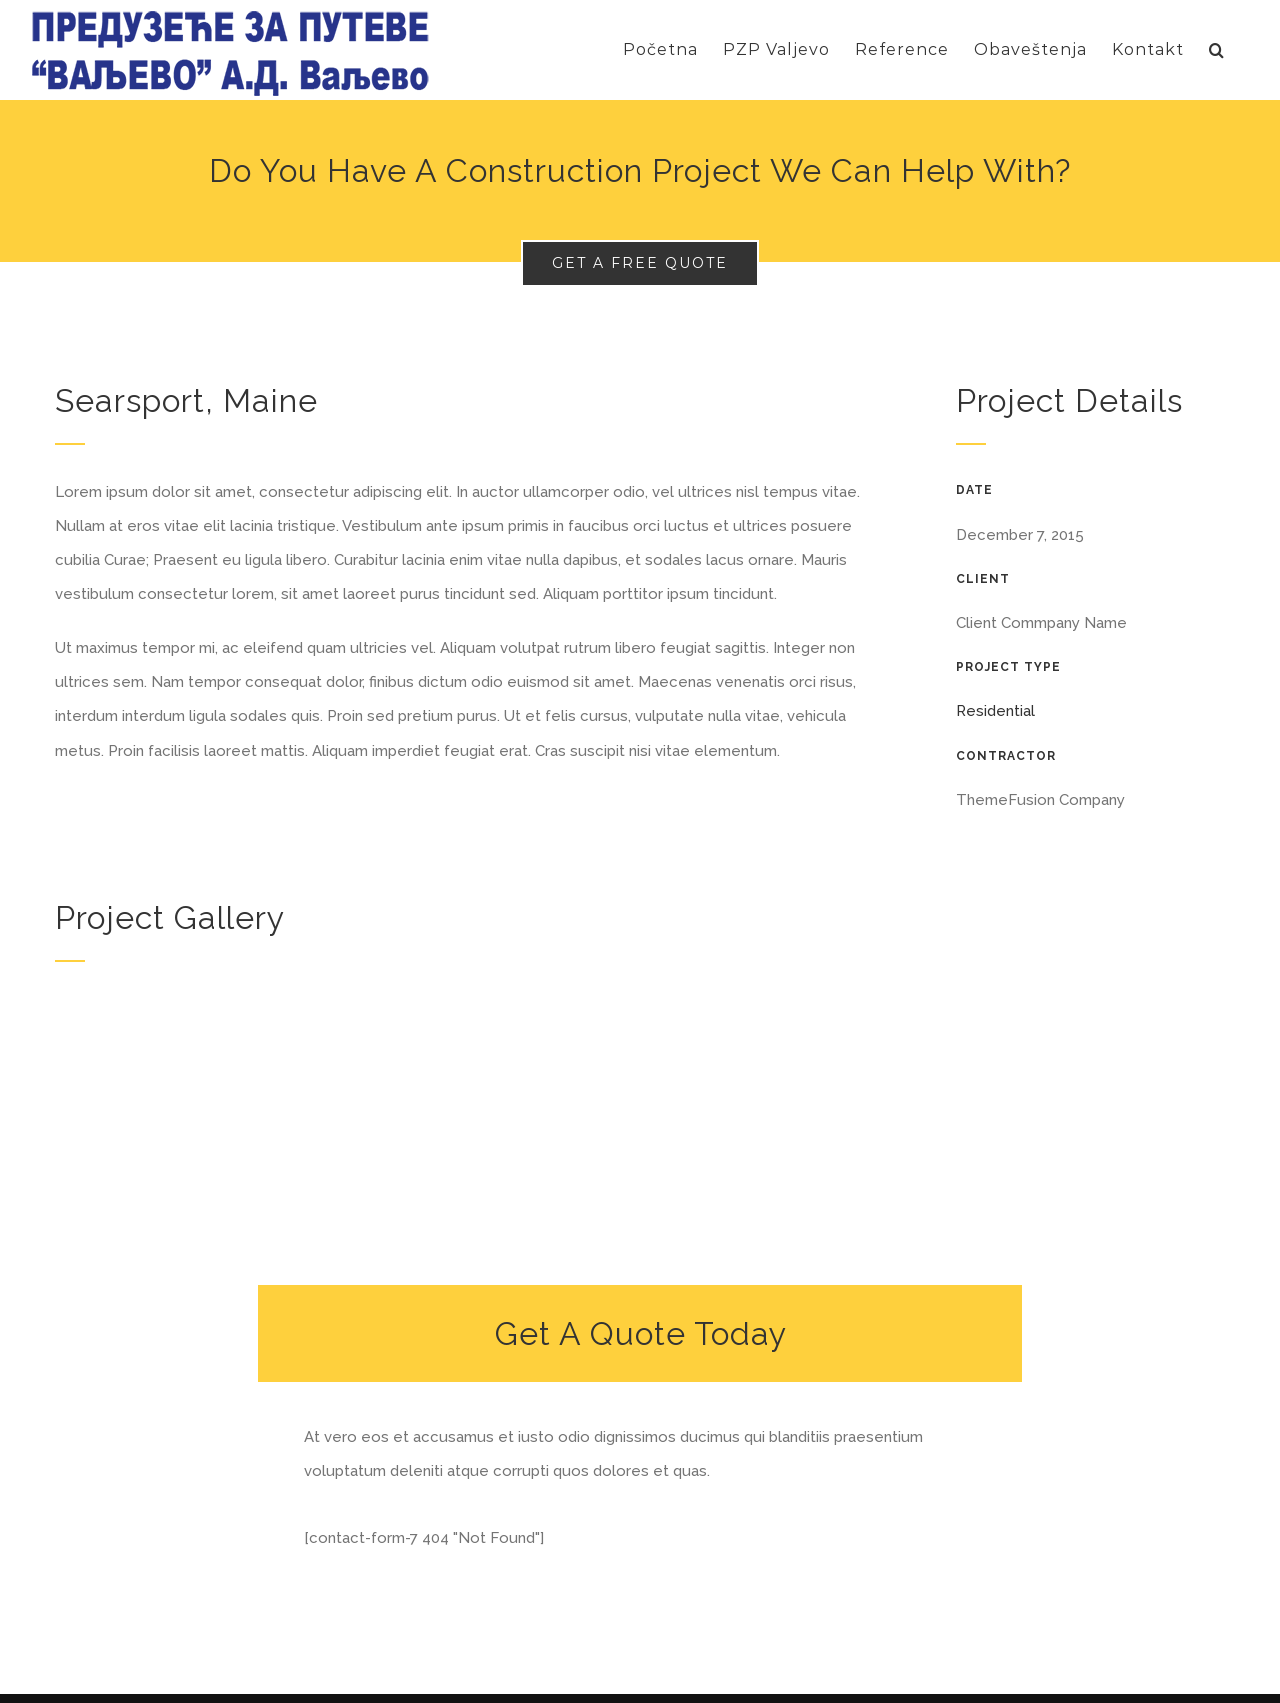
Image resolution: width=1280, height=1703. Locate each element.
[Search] (1217, 50)
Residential (995, 711)
